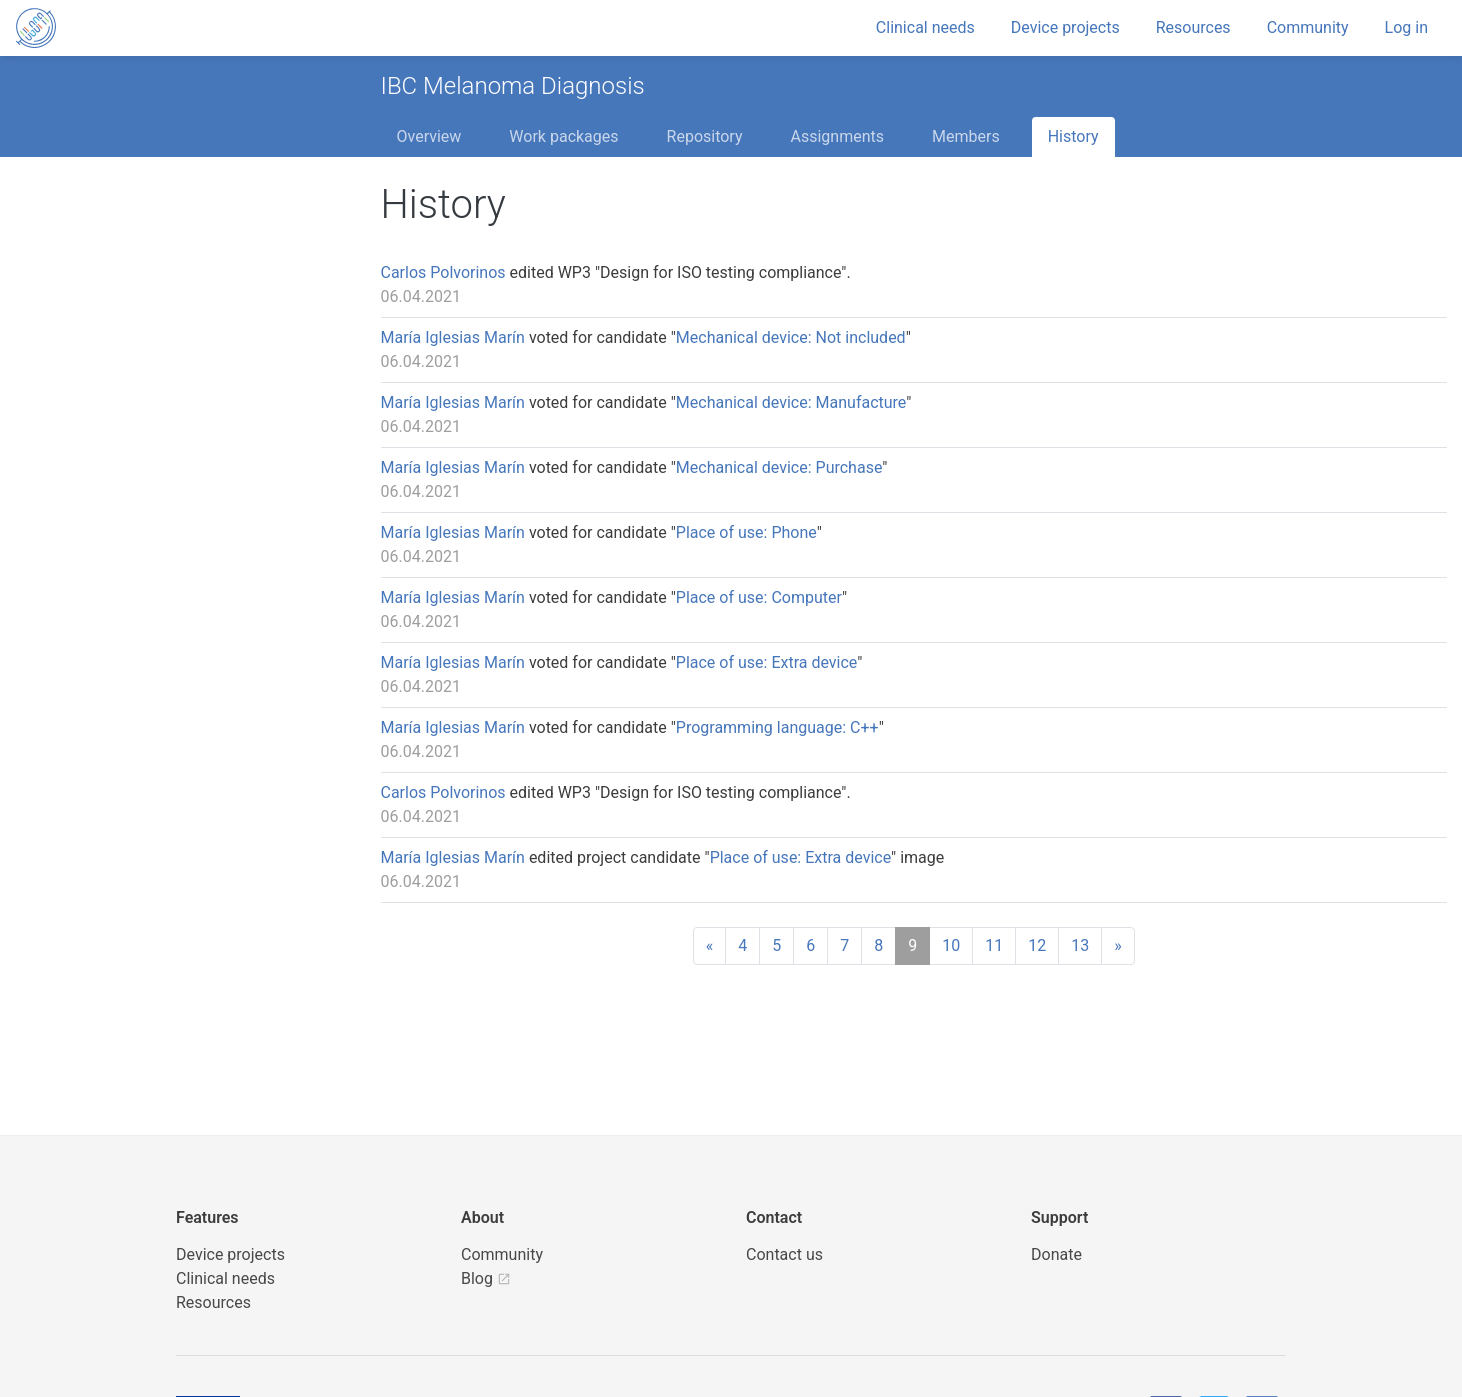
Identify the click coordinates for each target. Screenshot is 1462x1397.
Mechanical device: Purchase (779, 467)
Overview (429, 136)
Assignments (837, 136)
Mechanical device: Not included (791, 337)
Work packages (563, 136)
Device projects (1065, 27)
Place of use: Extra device (766, 662)
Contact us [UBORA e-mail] (784, 1254)
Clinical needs (925, 27)
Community (1308, 27)
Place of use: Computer (759, 597)
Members (966, 136)
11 (994, 945)
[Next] (1118, 946)
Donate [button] (1056, 1254)
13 (1080, 945)
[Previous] (710, 946)
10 (951, 945)
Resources (1193, 27)
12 (1037, 945)
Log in (1406, 27)
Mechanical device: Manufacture (791, 402)
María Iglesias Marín (453, 337)
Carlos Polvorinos (443, 272)
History (1073, 136)
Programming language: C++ (777, 727)
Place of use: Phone (746, 532)
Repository (705, 136)
